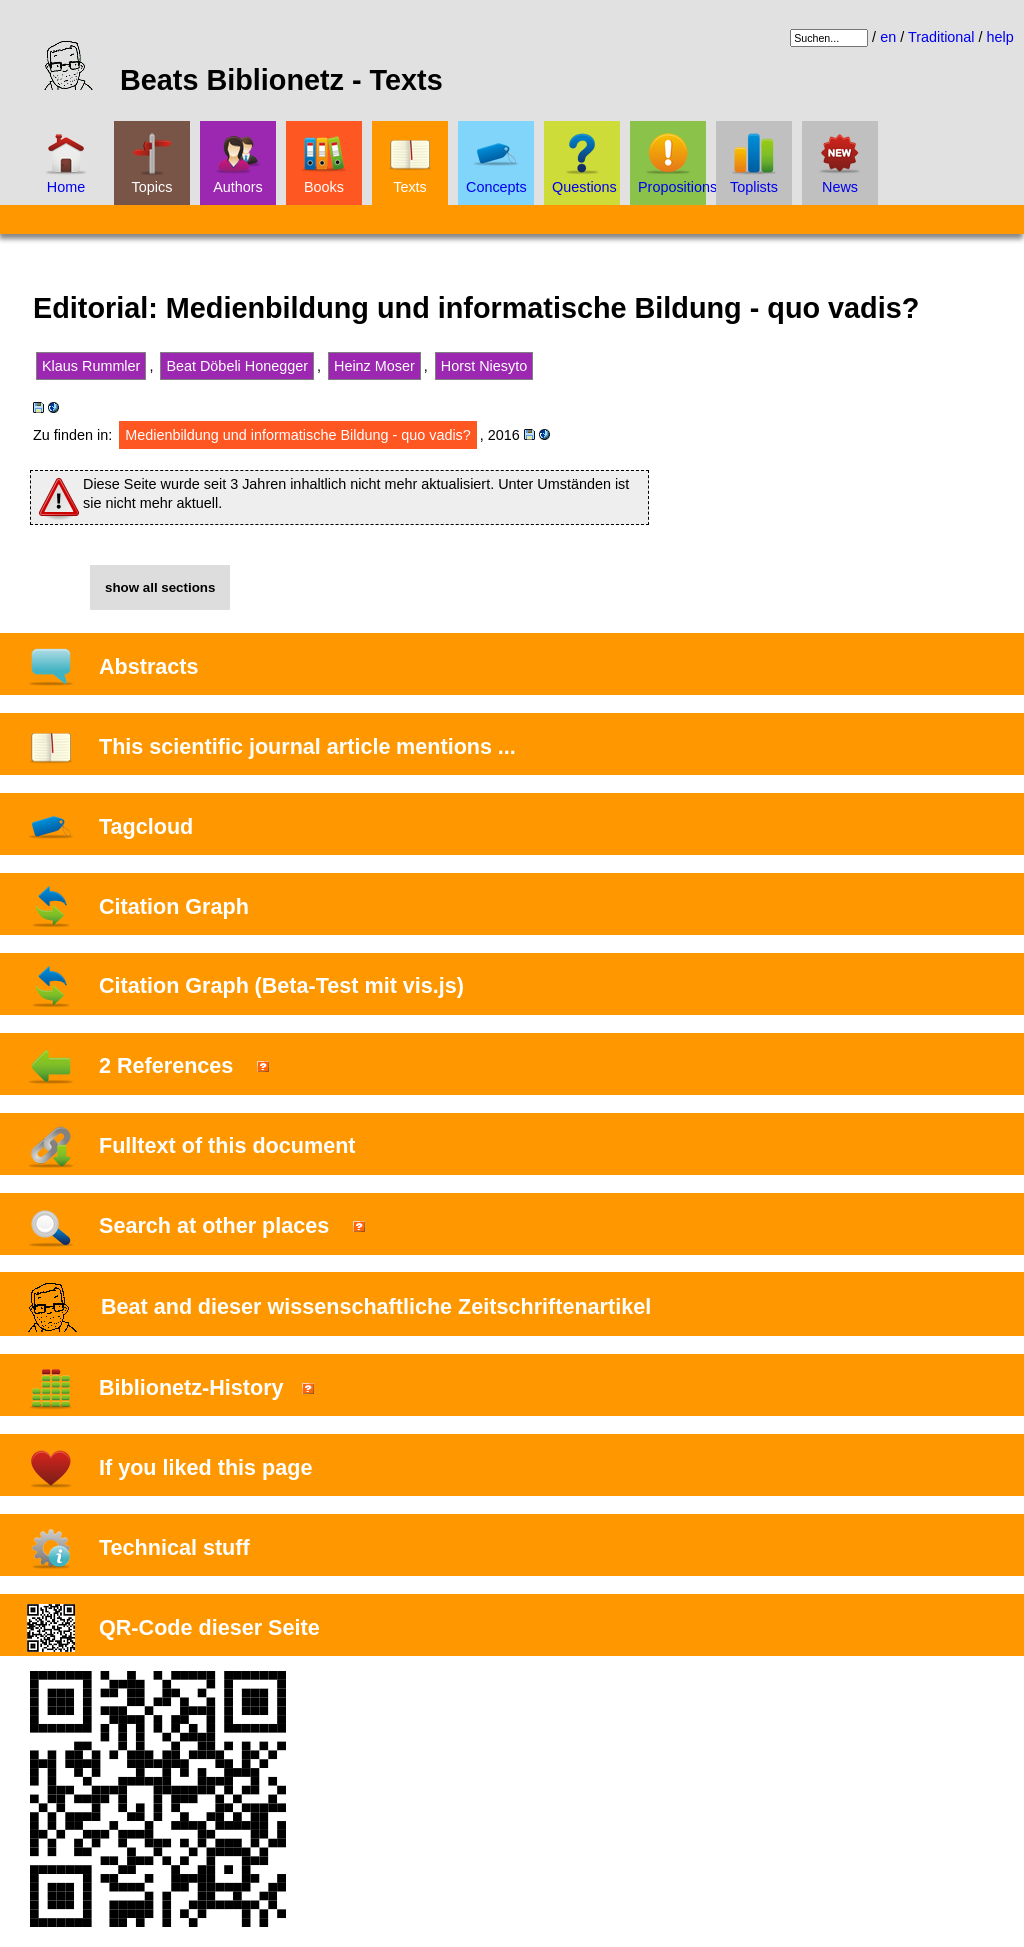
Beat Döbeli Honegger (237, 366)
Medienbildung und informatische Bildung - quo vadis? (298, 435)
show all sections (160, 587)
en (888, 37)
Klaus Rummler (91, 366)
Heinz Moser (374, 366)
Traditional (941, 37)
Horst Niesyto (484, 366)
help (1000, 37)
